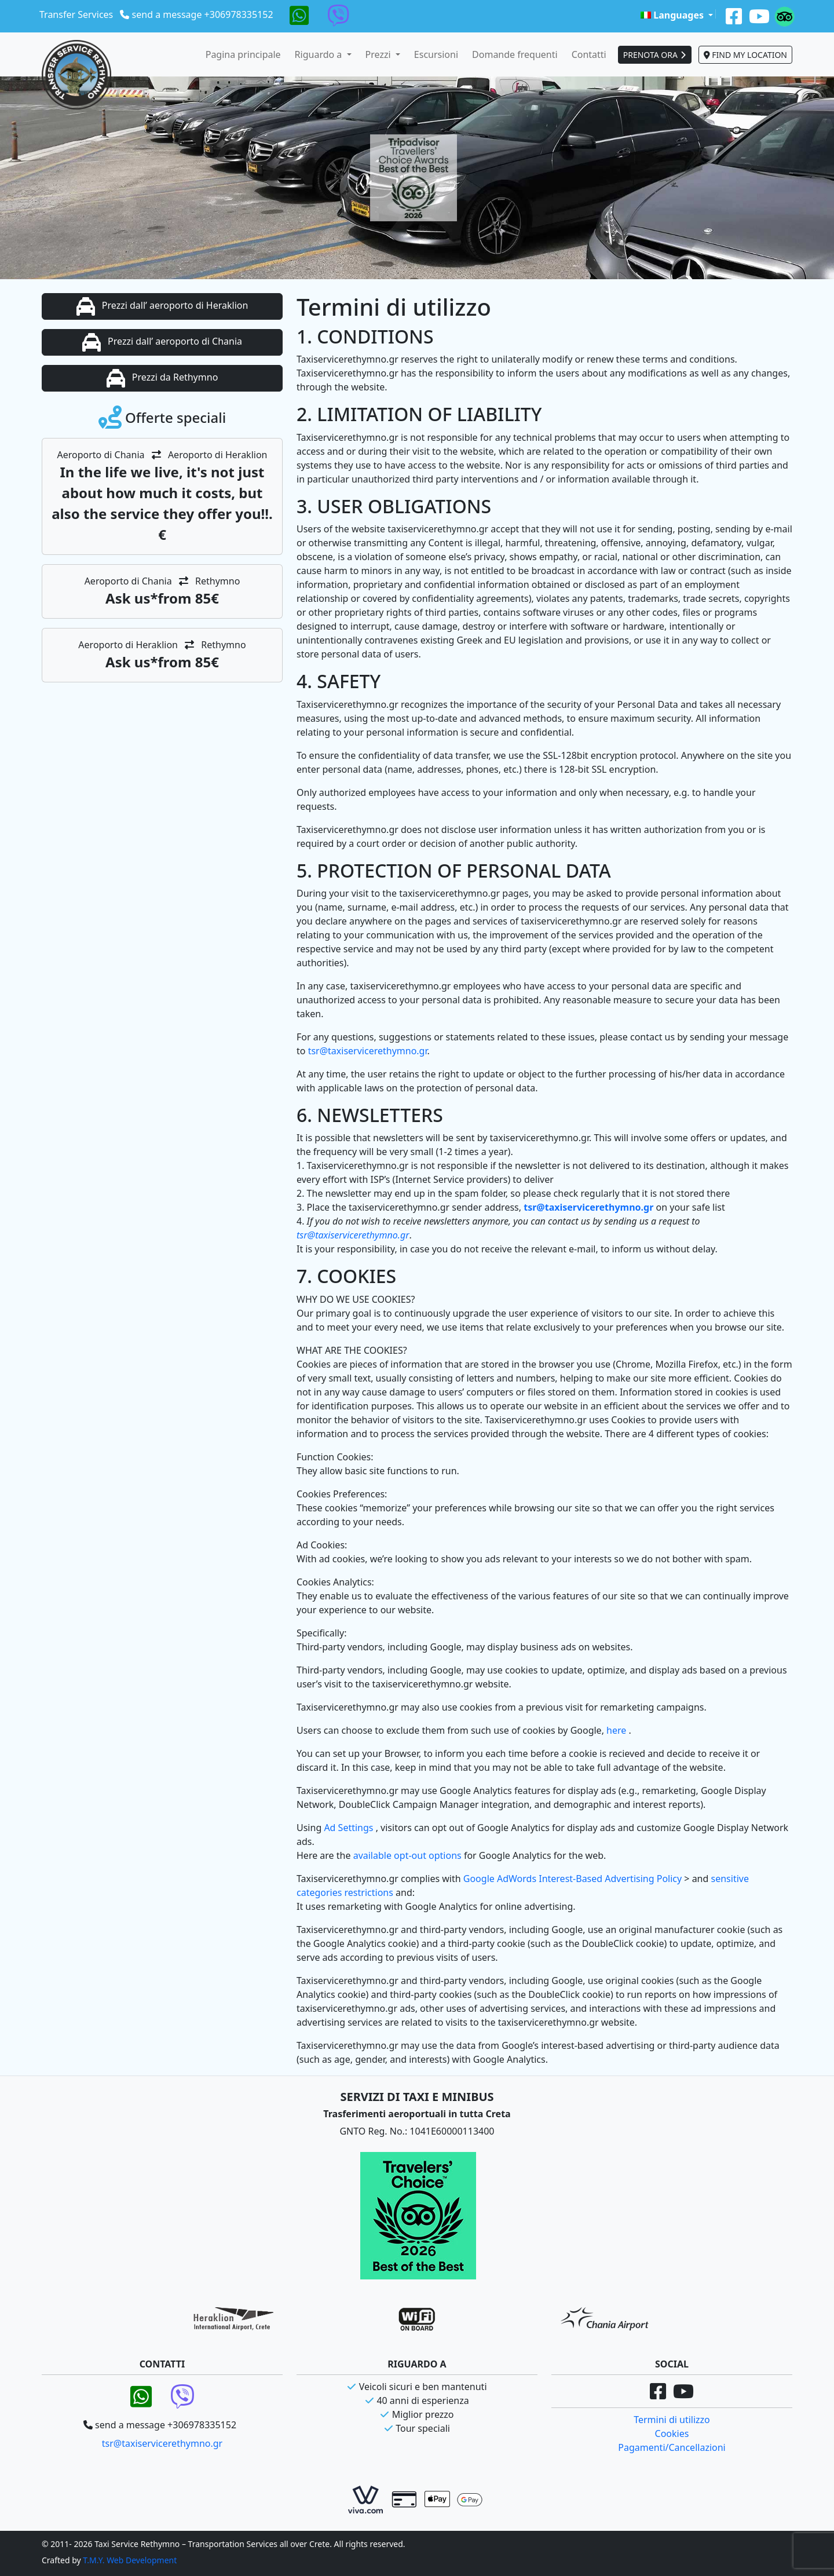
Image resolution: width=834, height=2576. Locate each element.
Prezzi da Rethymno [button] (162, 378)
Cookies (672, 2433)
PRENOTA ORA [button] (654, 54)
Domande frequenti (515, 54)
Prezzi (379, 54)
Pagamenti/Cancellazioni (671, 2447)
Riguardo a (320, 54)
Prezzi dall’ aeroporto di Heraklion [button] (162, 306)
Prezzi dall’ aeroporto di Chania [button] (162, 342)
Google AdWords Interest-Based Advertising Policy (574, 1878)
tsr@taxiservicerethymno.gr (367, 1050)
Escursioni (436, 54)
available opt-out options (408, 1855)
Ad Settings (349, 1827)
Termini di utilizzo (672, 2419)
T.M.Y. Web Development (130, 2560)
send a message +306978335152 (202, 14)
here (617, 1730)
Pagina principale (243, 54)
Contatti (589, 54)
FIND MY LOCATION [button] (745, 54)
